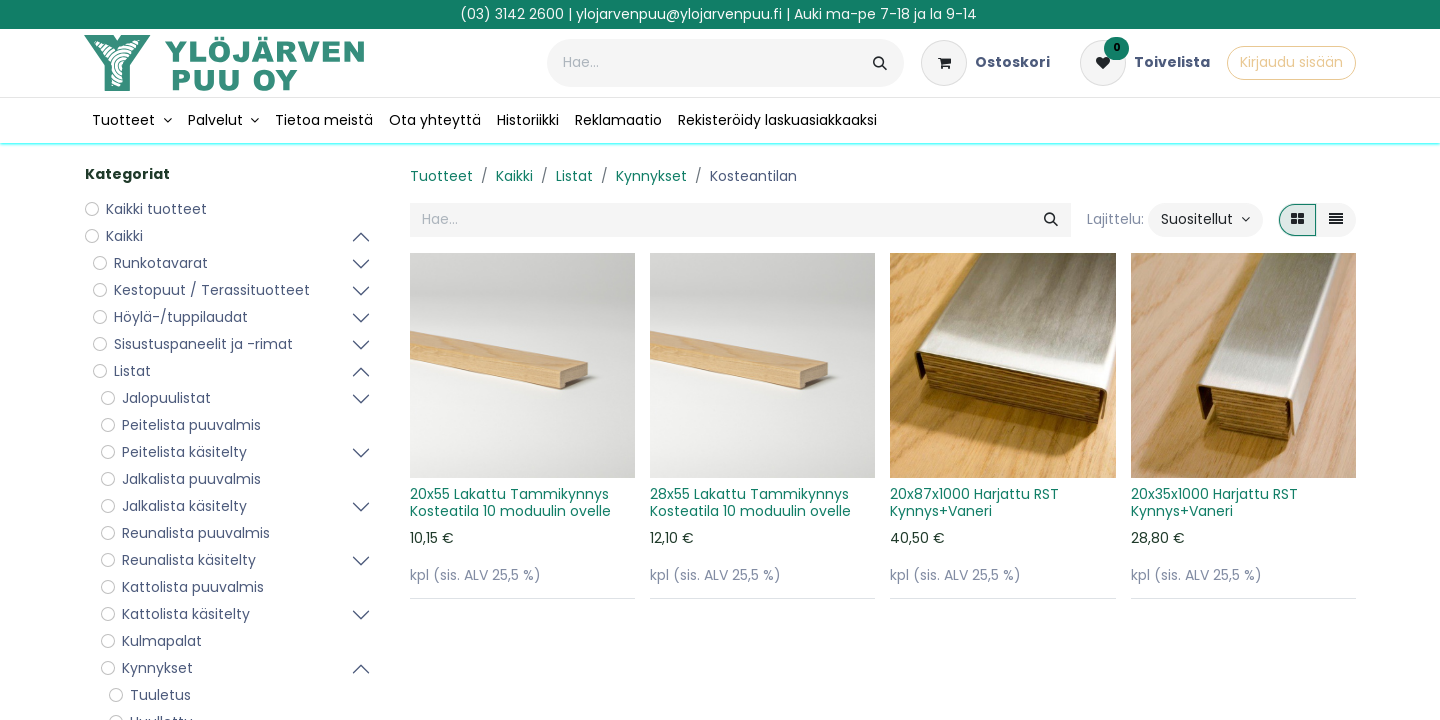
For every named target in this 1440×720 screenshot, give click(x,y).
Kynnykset (651, 176)
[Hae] (880, 63)
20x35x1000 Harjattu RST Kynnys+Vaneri (1214, 502)
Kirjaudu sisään (1291, 62)
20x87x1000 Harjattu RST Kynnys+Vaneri (974, 502)
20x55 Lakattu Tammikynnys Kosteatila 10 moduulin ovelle (510, 502)
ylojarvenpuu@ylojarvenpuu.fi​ (679, 14)
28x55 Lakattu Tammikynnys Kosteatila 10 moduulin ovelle (750, 502)
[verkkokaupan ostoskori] (985, 63)
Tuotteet (441, 176)
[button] (1205, 220)
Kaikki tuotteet (156, 209)
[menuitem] (132, 120)
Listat (574, 176)
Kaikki (514, 176)
